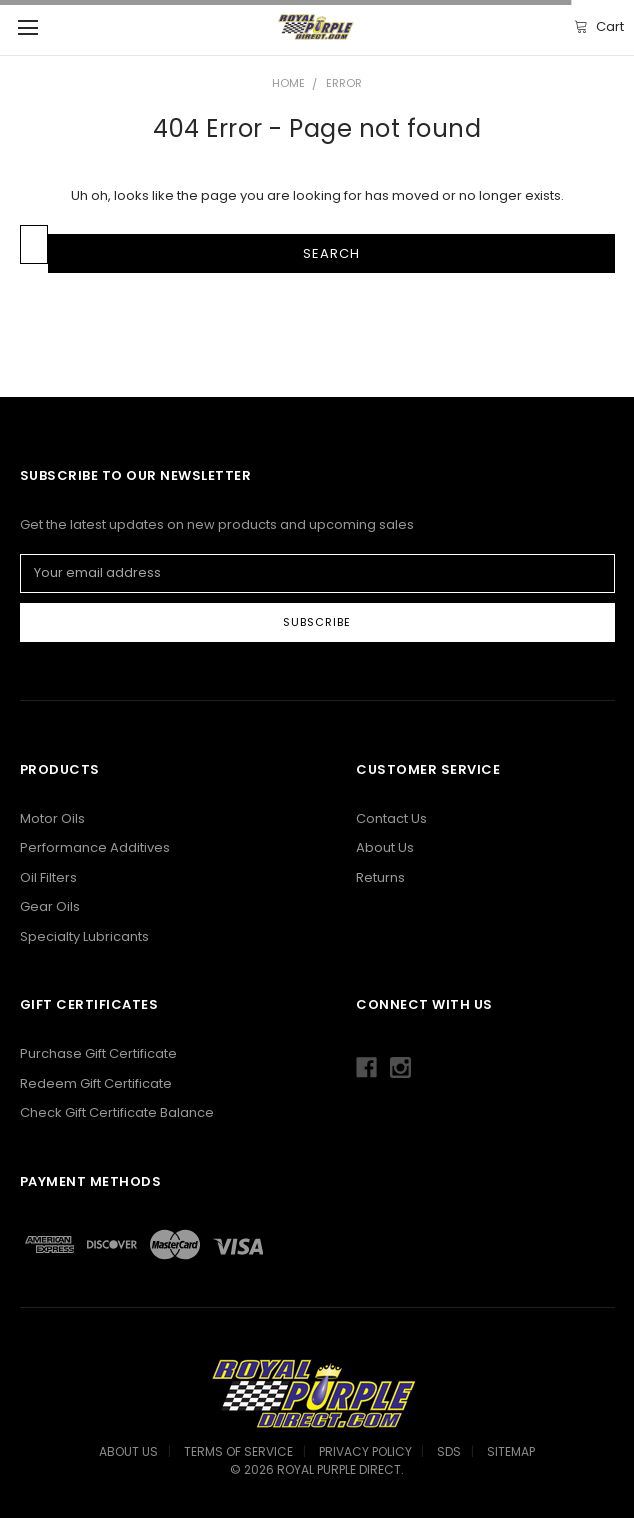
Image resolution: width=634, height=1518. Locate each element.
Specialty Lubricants (84, 936)
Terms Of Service (238, 1451)
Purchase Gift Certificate (98, 1053)
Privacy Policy (365, 1451)
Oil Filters (48, 877)
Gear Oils (50, 906)
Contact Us (391, 818)
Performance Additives (95, 847)
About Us (385, 847)
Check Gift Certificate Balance (117, 1112)
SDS (449, 1451)
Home (288, 83)
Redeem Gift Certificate (96, 1083)
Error (344, 83)
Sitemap (511, 1451)
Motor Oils (52, 818)
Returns (380, 877)
